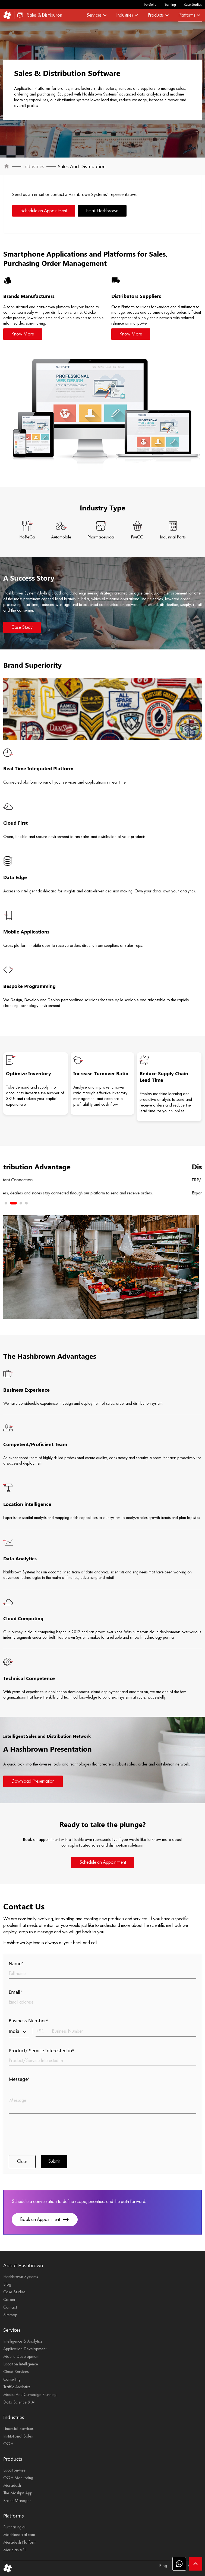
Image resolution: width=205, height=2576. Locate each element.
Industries (33, 166)
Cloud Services (16, 2372)
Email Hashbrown (102, 210)
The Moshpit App (17, 2493)
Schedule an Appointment (43, 210)
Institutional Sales (18, 2436)
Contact (10, 2307)
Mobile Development (21, 2357)
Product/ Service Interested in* (41, 2050)
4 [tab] (26, 1203)
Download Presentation (33, 1781)
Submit (54, 2161)
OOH (8, 2444)
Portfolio (150, 4)
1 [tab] (8, 1203)
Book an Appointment (44, 2219)
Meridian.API (14, 2550)
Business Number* (28, 2020)
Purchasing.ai (14, 2527)
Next (24, 1176)
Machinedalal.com (19, 2535)
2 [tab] (15, 1203)
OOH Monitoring (18, 2478)
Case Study (22, 627)
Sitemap (10, 2315)
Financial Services (18, 2429)
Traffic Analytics (16, 2387)
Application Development (24, 2349)
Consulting (12, 2379)
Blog (7, 2284)
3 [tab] (21, 1203)
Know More (22, 334)
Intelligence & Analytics (22, 2341)
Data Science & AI (19, 2402)
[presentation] (50, 2133)
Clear (22, 2161)
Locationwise (14, 2470)
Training (170, 4)
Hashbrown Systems (20, 2277)
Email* (15, 1992)
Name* (16, 1963)
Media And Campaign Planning (29, 2395)
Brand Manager (17, 2501)
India (19, 2031)
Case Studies (193, 4)
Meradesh (12, 2485)
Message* (19, 2079)
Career (9, 2300)
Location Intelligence (20, 2364)
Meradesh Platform (19, 2542)
